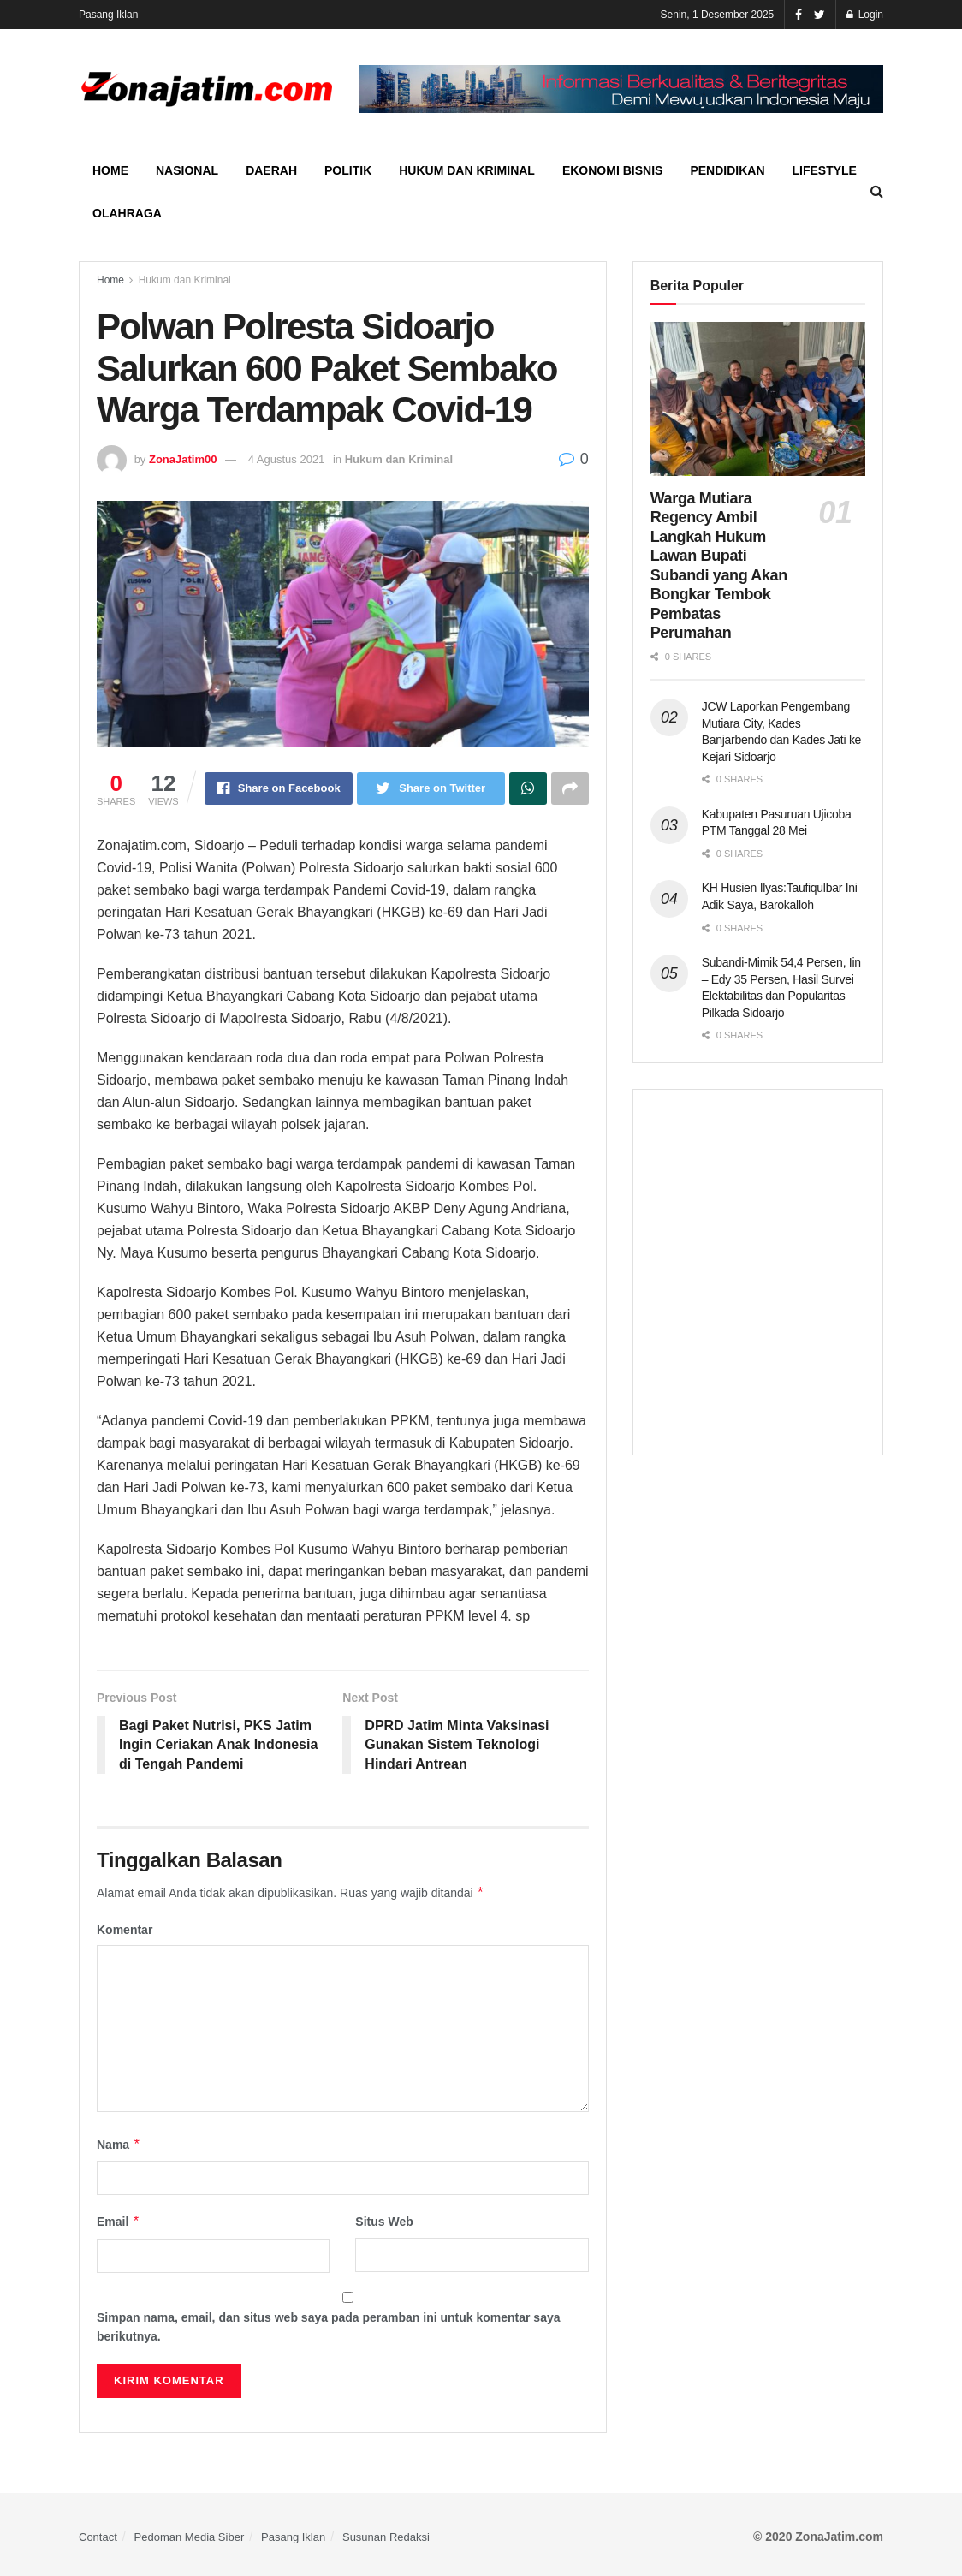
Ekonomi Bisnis (612, 170)
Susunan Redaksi (386, 2537)
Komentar (124, 1929)
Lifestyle (825, 170)
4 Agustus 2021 (286, 459)
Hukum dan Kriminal (467, 170)
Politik (347, 170)
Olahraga (127, 213)
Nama (119, 2144)
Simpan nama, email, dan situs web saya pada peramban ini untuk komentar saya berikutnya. (329, 2327)
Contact (98, 2537)
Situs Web (384, 2221)
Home (110, 170)
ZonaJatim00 (183, 459)
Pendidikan (727, 170)
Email (118, 2221)
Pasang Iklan (108, 15)
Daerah (271, 170)
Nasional (187, 170)
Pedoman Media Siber (189, 2537)
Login (864, 15)
